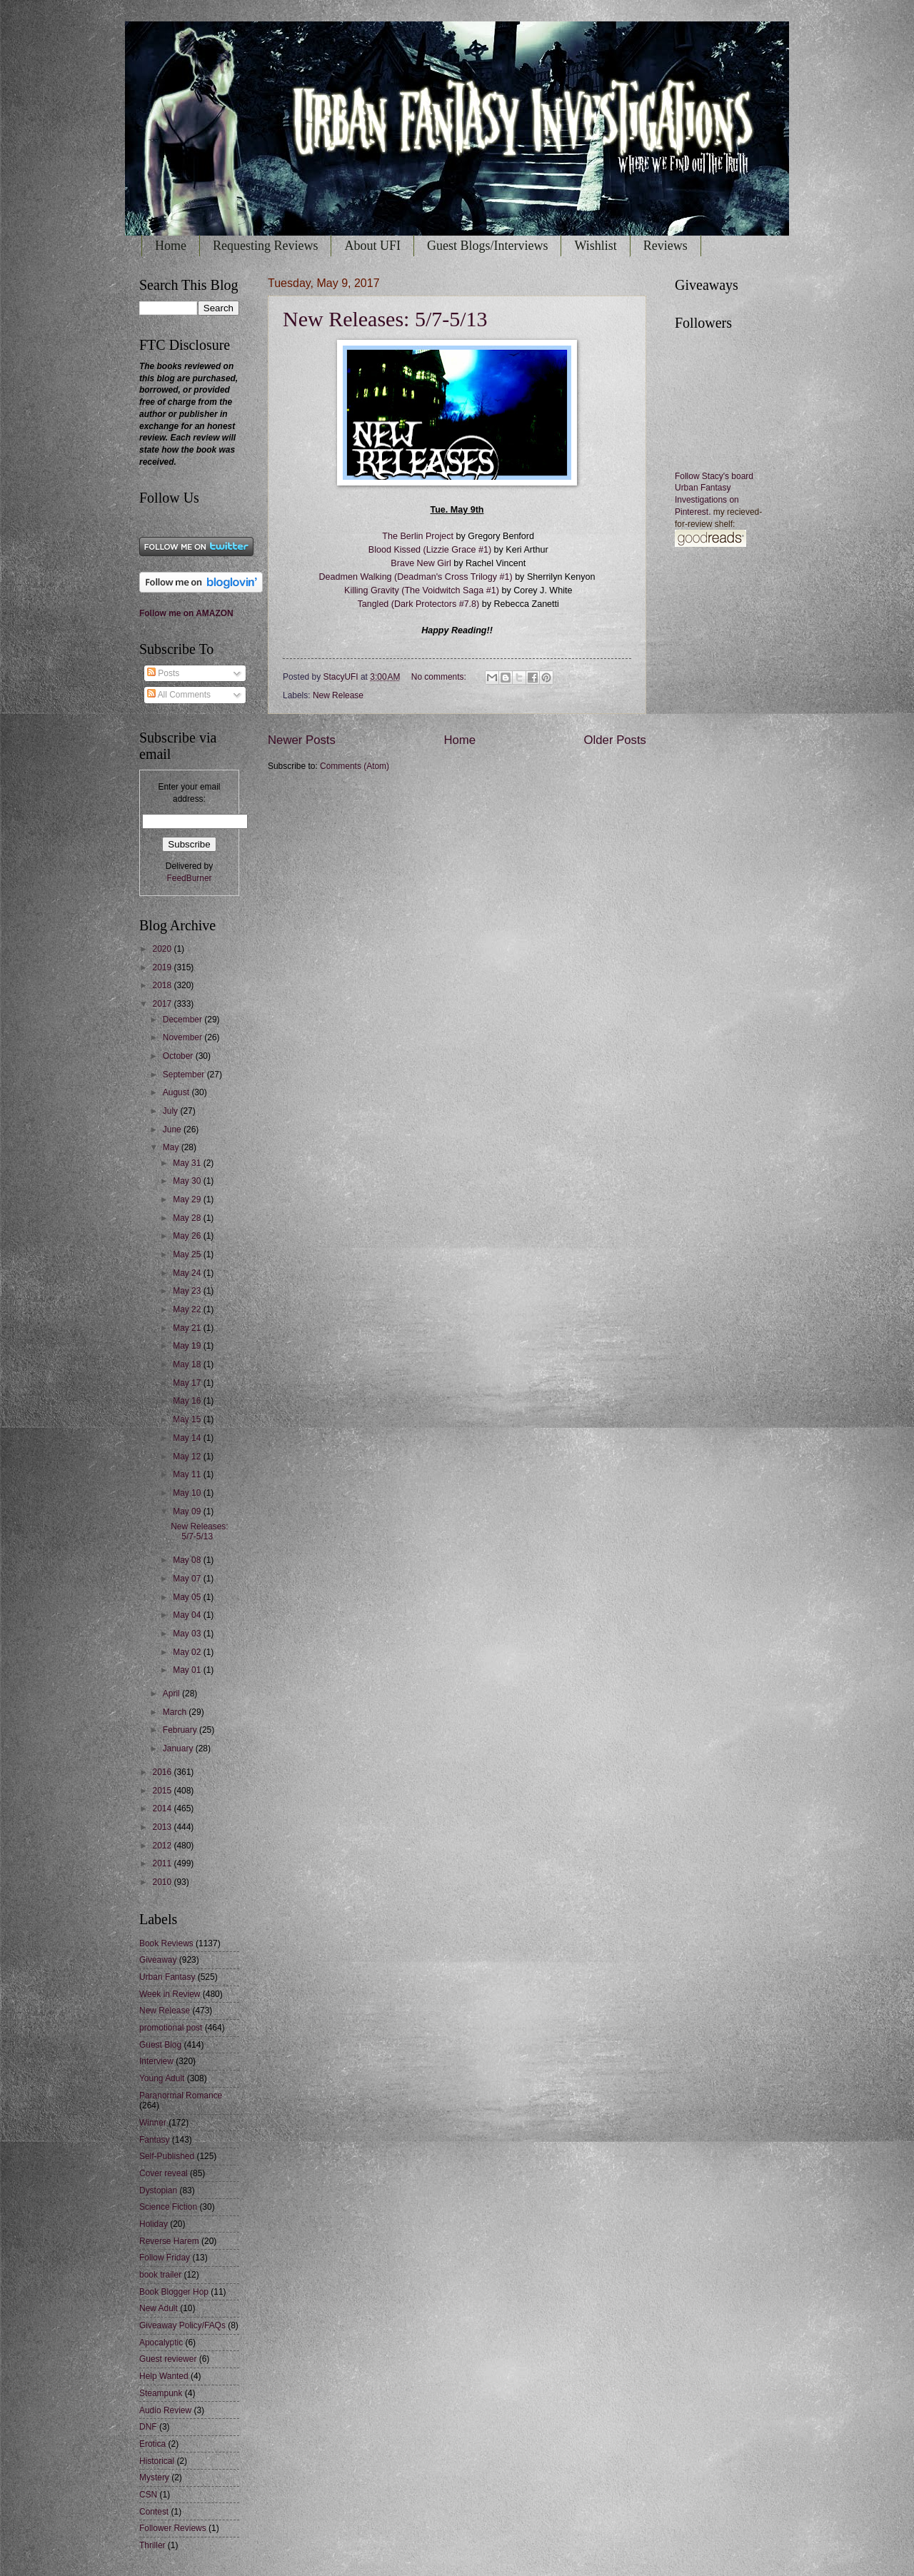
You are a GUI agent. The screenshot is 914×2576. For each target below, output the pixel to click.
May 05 (188, 1597)
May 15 (188, 1419)
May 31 (188, 1163)
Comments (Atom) (354, 766)
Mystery (154, 2477)
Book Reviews (166, 1943)
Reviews (665, 245)
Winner (152, 2123)
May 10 (188, 1493)
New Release (338, 695)
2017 (163, 1004)
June (173, 1129)
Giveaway (157, 1960)
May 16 (188, 1401)
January (179, 1749)
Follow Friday (164, 2258)
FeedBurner (188, 878)
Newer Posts (302, 740)
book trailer (160, 2275)
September (185, 1075)
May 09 (188, 1511)
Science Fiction (168, 2207)
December (183, 1020)
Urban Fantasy (167, 1977)
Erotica (152, 2444)
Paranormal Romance (180, 2095)
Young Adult (161, 2078)
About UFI (372, 245)
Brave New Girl (419, 563)
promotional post (170, 2028)
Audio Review (165, 2410)
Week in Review (169, 1994)
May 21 (188, 1328)
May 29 (188, 1199)
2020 (163, 949)
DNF (148, 2427)
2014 (163, 1808)
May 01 (188, 1670)
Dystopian (158, 2190)
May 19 (188, 1346)
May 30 (188, 1181)
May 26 (188, 1236)
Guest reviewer (167, 2359)
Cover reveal (163, 2173)
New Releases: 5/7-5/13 (385, 319)
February (181, 1730)
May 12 (188, 1456)
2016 (163, 1772)
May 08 (188, 1560)
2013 (163, 1827)
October (179, 1056)
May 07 (188, 1579)
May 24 (188, 1273)
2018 (163, 985)
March (176, 1712)
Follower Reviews (172, 2528)
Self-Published (166, 2156)
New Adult (158, 2308)
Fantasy (154, 2140)
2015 (163, 1791)
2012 (163, 1846)
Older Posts (615, 740)
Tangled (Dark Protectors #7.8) (417, 604)
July (172, 1111)
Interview (156, 2061)
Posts (163, 673)
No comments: (439, 677)
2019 (163, 967)
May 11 (188, 1474)
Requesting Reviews (265, 245)
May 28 (188, 1218)
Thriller (152, 2545)
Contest (154, 2512)
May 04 (188, 1615)
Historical (156, 2461)
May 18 (188, 1364)
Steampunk (160, 2393)
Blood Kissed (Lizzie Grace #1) (431, 550)
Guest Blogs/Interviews (487, 245)
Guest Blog (160, 2045)
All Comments (179, 695)
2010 (163, 1882)
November (183, 1037)
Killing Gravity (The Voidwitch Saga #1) (421, 590)
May (172, 1147)
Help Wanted (164, 2376)
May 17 (188, 1383)
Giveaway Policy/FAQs (182, 2325)
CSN (148, 2495)
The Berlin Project (418, 536)
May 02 (188, 1652)
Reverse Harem (169, 2241)
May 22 (188, 1309)
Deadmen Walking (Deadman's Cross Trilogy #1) (414, 577)
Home (170, 245)
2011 (163, 1863)
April (172, 1694)
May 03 (188, 1634)
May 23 (188, 1291)
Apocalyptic (161, 2343)
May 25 (188, 1254)
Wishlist (595, 245)
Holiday (153, 2224)
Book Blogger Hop (174, 2292)
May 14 (188, 1438)
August (177, 1092)
